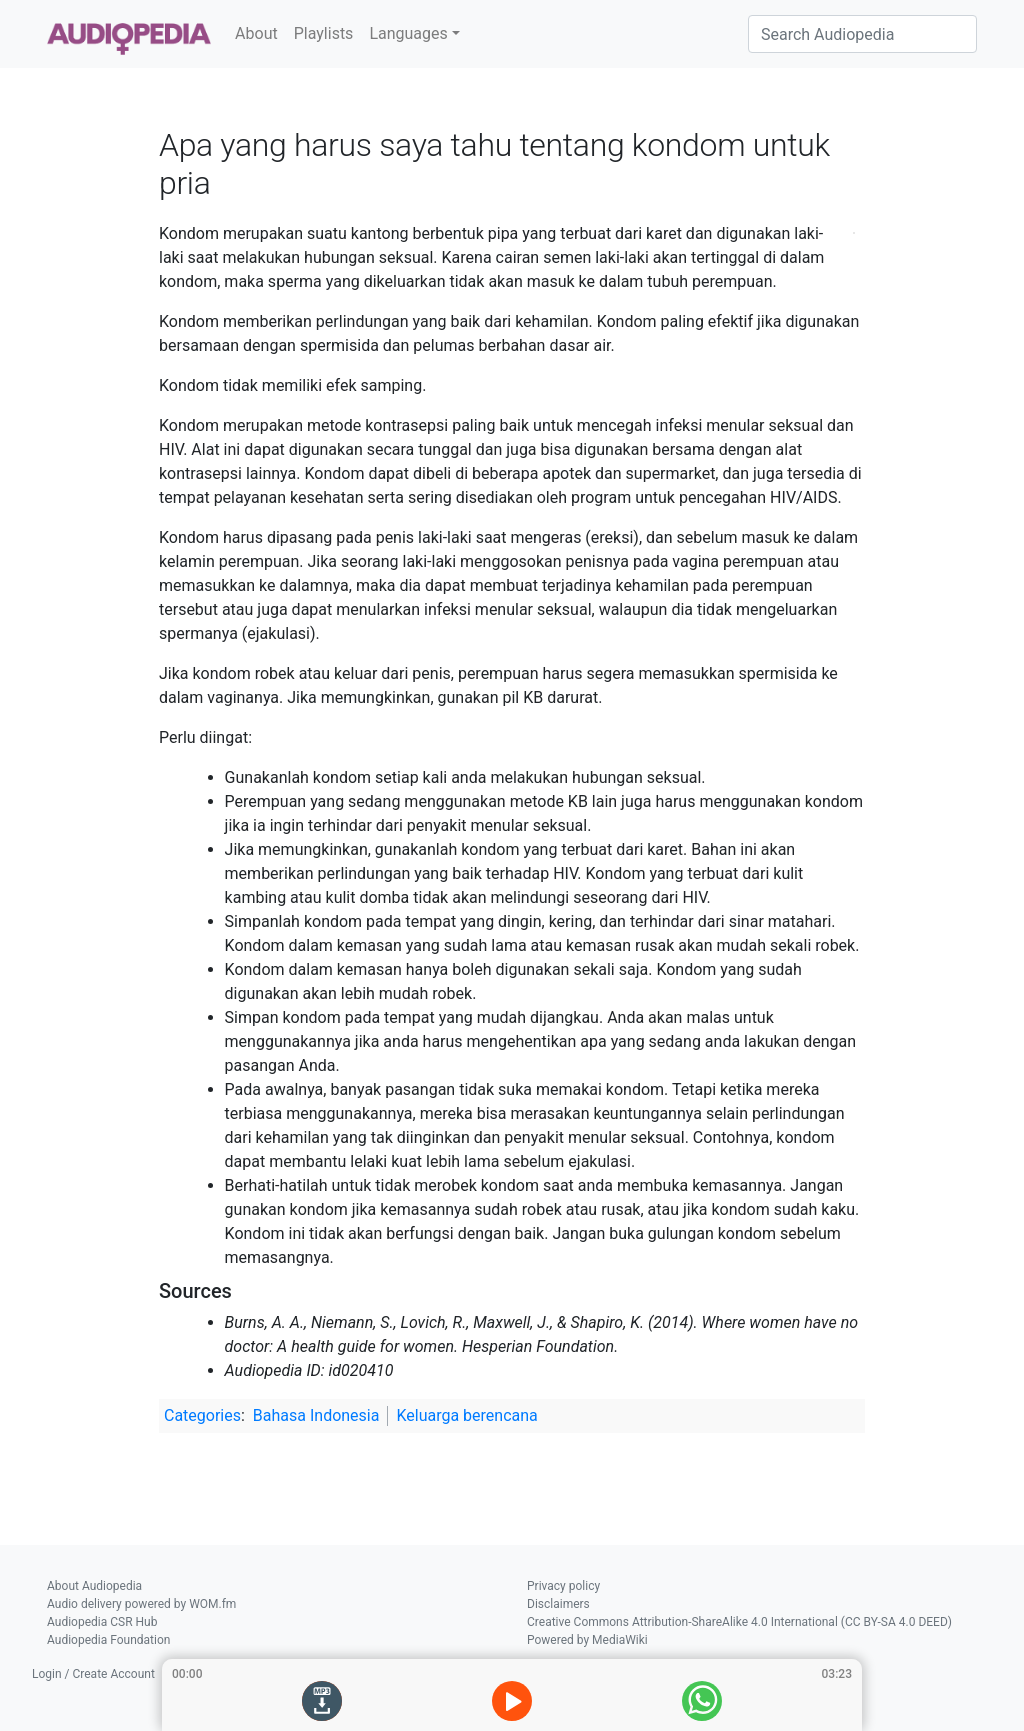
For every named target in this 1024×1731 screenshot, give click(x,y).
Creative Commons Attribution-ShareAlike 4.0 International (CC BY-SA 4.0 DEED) (739, 1622)
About (256, 33)
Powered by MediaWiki (587, 1640)
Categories (202, 1415)
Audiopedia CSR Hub (102, 1622)
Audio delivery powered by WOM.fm (141, 1604)
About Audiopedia (94, 1586)
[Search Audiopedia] (862, 34)
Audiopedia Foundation (108, 1640)
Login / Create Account (93, 1674)
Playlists (324, 33)
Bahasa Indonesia (316, 1415)
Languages (408, 33)
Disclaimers (558, 1604)
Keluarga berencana (466, 1415)
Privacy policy (563, 1586)
